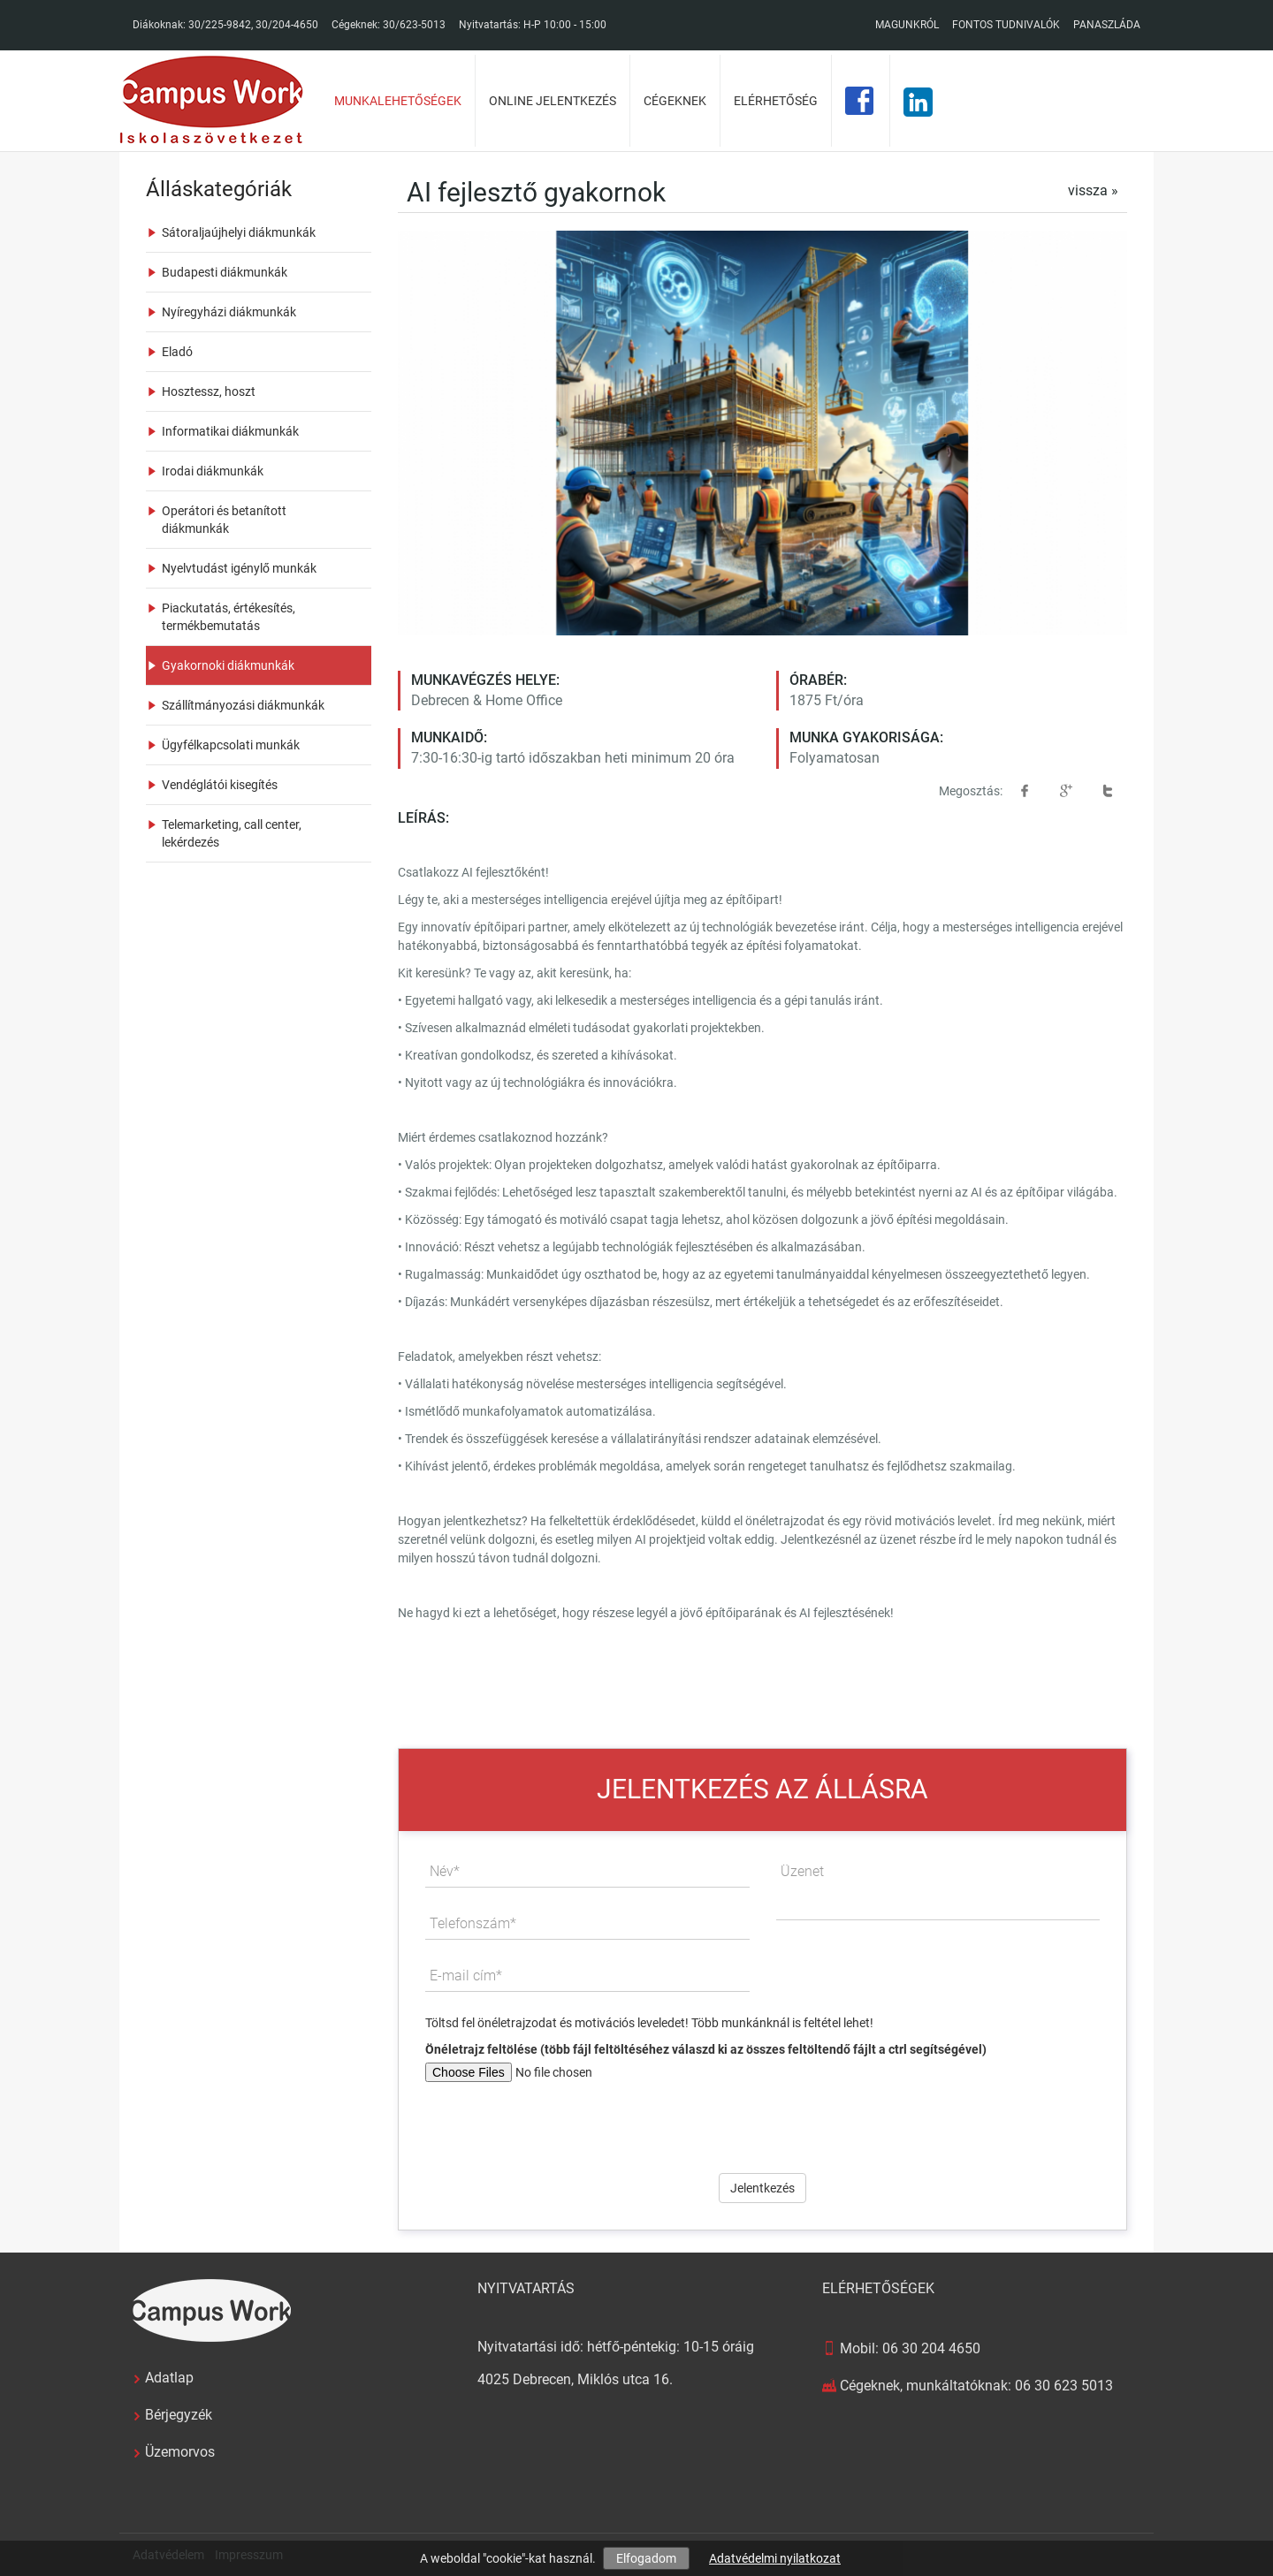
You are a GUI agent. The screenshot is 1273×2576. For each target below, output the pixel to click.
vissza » (1093, 190)
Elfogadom (646, 2558)
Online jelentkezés (552, 101)
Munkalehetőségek (397, 101)
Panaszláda (1106, 25)
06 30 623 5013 (1064, 2385)
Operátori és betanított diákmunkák (224, 520)
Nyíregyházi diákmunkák (229, 312)
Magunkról (907, 25)
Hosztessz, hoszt (208, 391)
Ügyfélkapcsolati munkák (231, 745)
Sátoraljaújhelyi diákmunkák (239, 232)
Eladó (177, 352)
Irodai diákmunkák (212, 471)
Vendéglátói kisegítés (220, 785)
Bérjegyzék (178, 2414)
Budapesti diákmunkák (224, 272)
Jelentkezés (762, 2188)
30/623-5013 (414, 25)
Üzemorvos (180, 2451)
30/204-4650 (286, 25)
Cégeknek (675, 101)
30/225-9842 (219, 25)
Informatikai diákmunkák (230, 431)
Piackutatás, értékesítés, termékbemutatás (228, 617)
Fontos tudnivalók (1006, 25)
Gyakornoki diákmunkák (228, 665)
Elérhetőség (776, 101)
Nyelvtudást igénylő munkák (239, 568)
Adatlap (169, 2377)
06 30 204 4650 (931, 2348)
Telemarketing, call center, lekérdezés (231, 833)
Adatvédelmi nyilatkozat (775, 2558)
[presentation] (763, 2120)
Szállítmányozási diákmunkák (243, 705)
